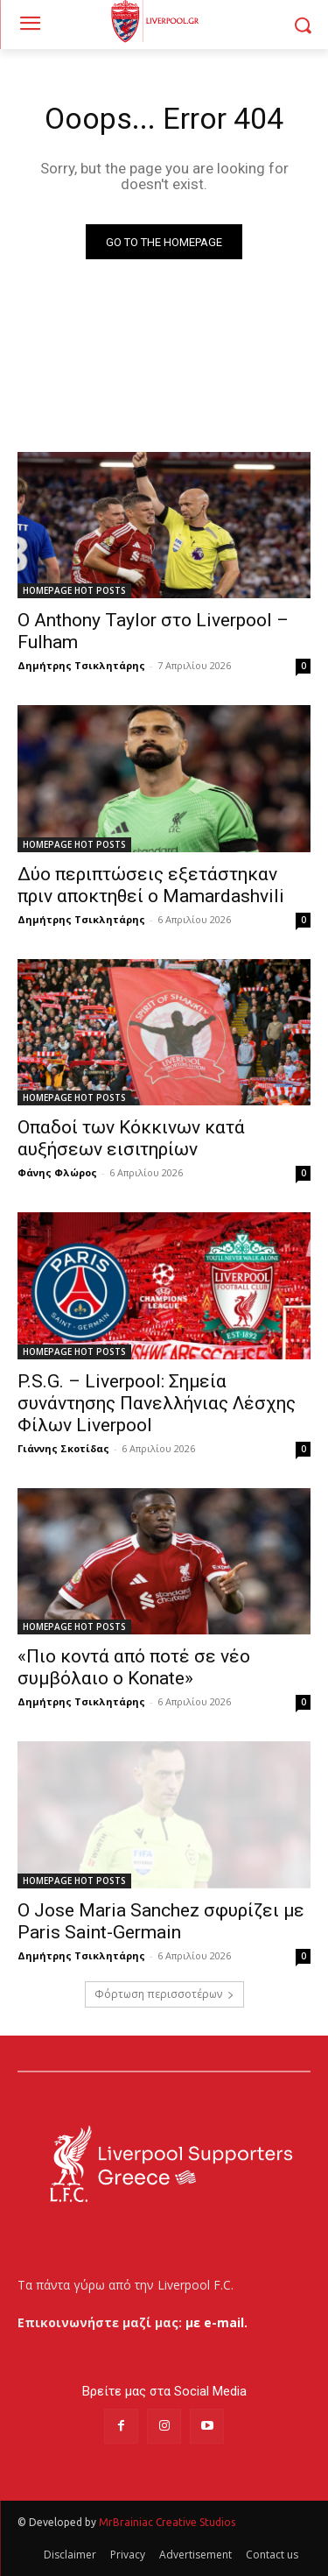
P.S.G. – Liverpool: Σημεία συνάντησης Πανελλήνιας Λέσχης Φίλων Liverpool (156, 1403)
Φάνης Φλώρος (57, 1172)
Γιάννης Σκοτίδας (63, 1448)
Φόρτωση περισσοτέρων (164, 1994)
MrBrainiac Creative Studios (167, 2522)
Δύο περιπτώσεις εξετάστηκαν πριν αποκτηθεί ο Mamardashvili (150, 885)
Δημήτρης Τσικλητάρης (81, 665)
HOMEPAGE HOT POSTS (74, 590)
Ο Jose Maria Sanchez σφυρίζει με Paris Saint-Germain (160, 1921)
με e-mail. (216, 2322)
